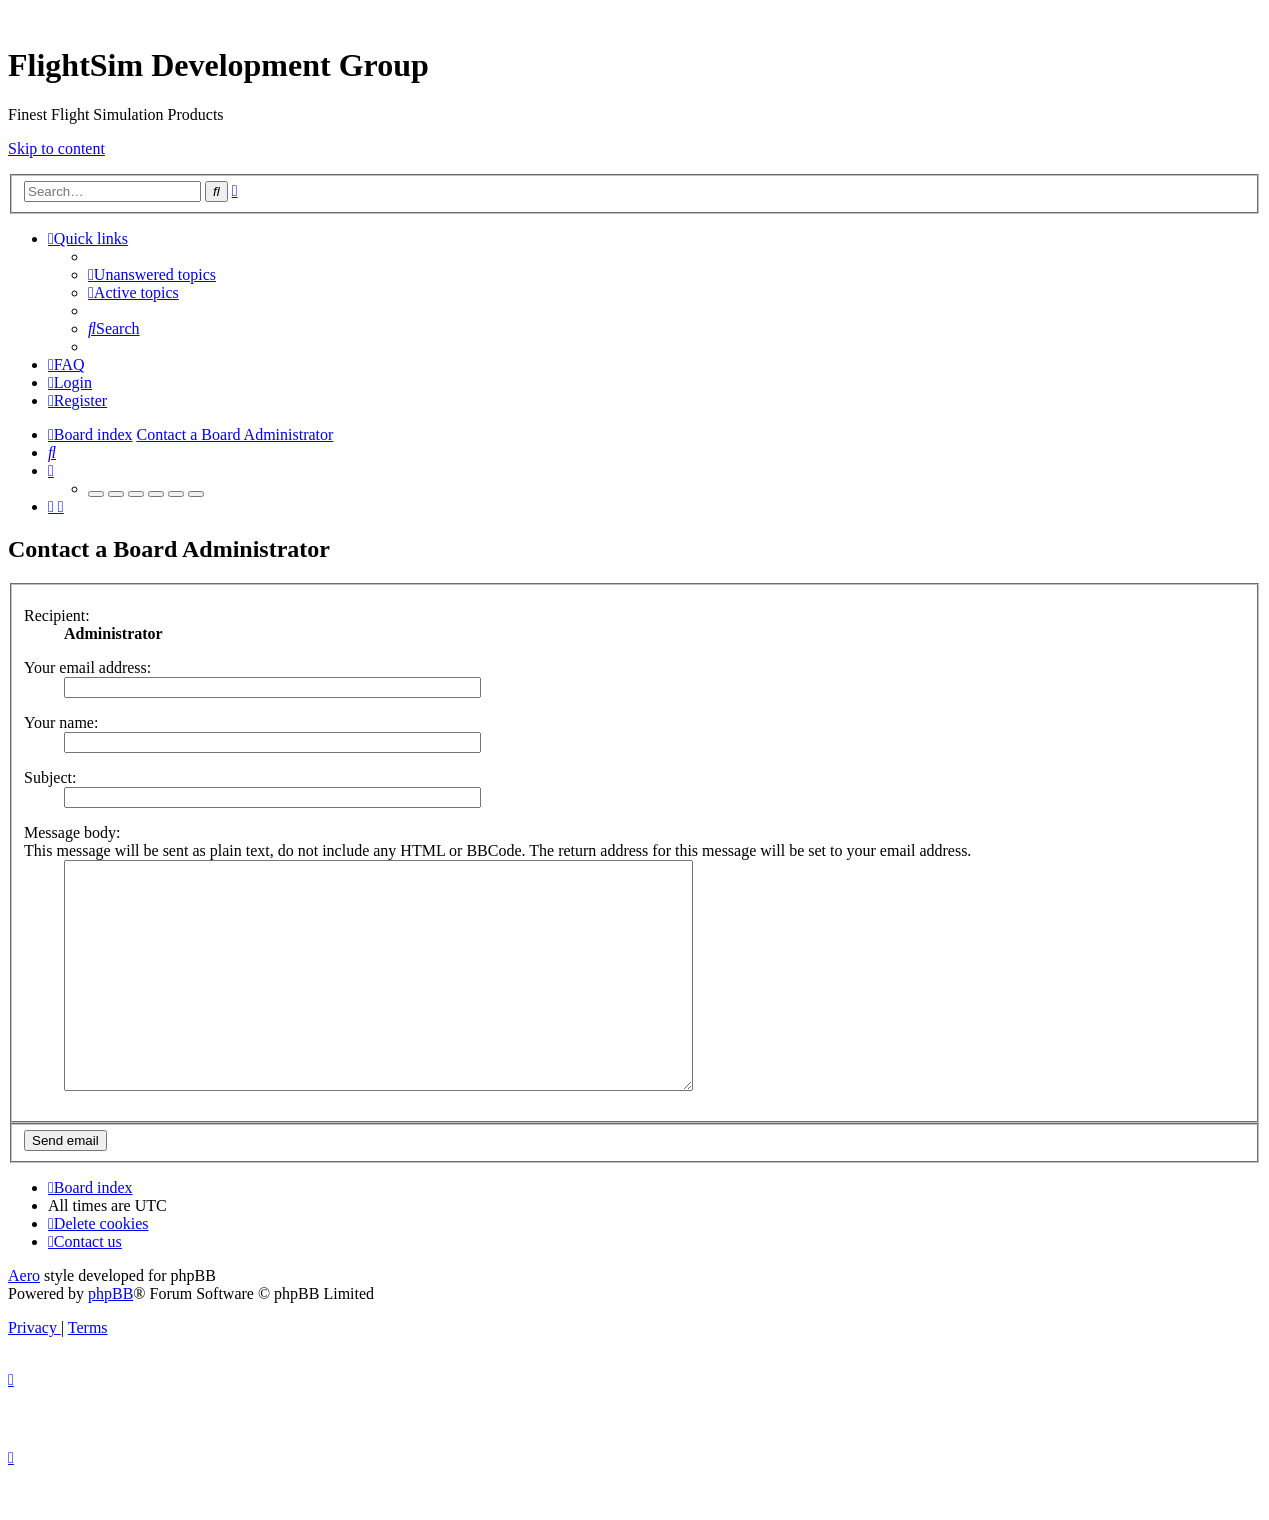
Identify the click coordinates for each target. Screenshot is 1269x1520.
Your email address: (87, 667)
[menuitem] (152, 274)
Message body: (72, 832)
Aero (24, 1320)
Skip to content (56, 148)
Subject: (50, 777)
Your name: (61, 722)
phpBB (110, 1338)
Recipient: (57, 615)
